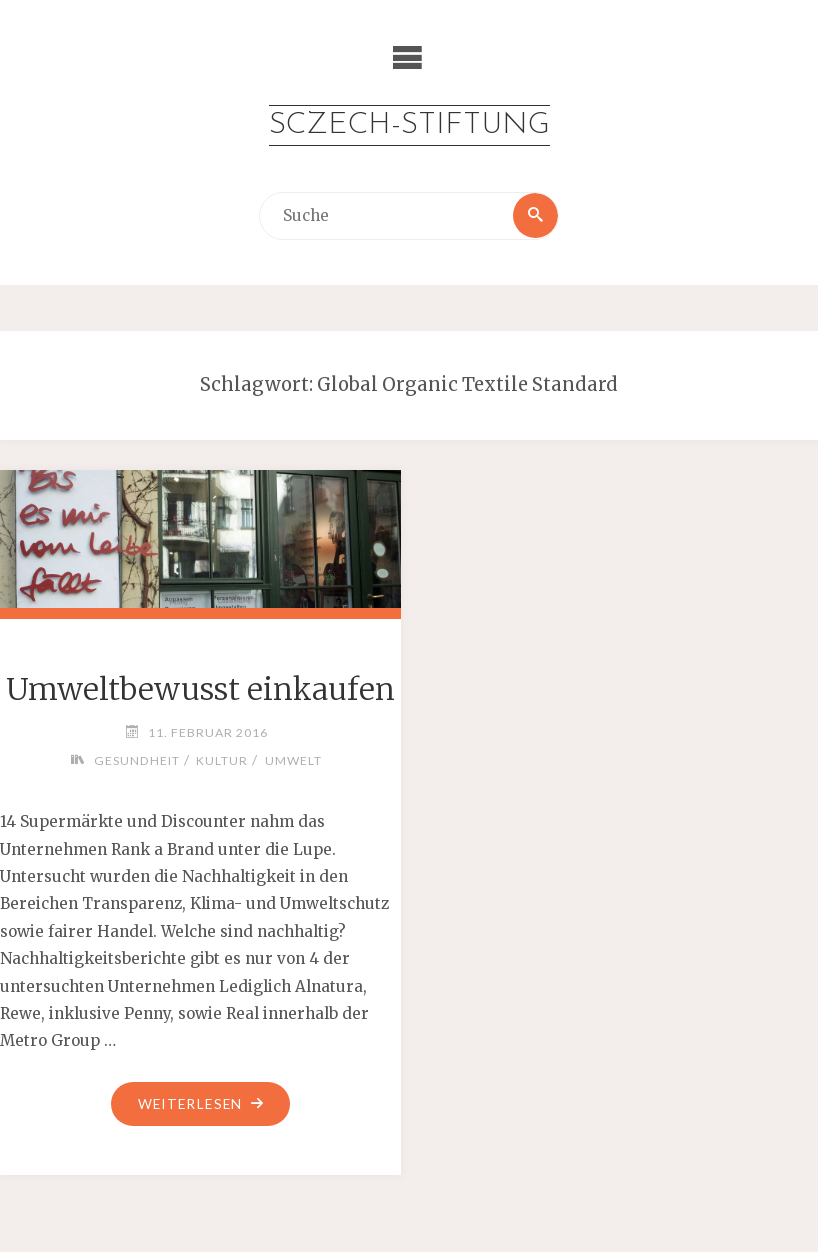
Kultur (222, 760)
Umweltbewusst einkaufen (200, 689)
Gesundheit (136, 760)
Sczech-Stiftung (409, 125)
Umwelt (293, 760)
